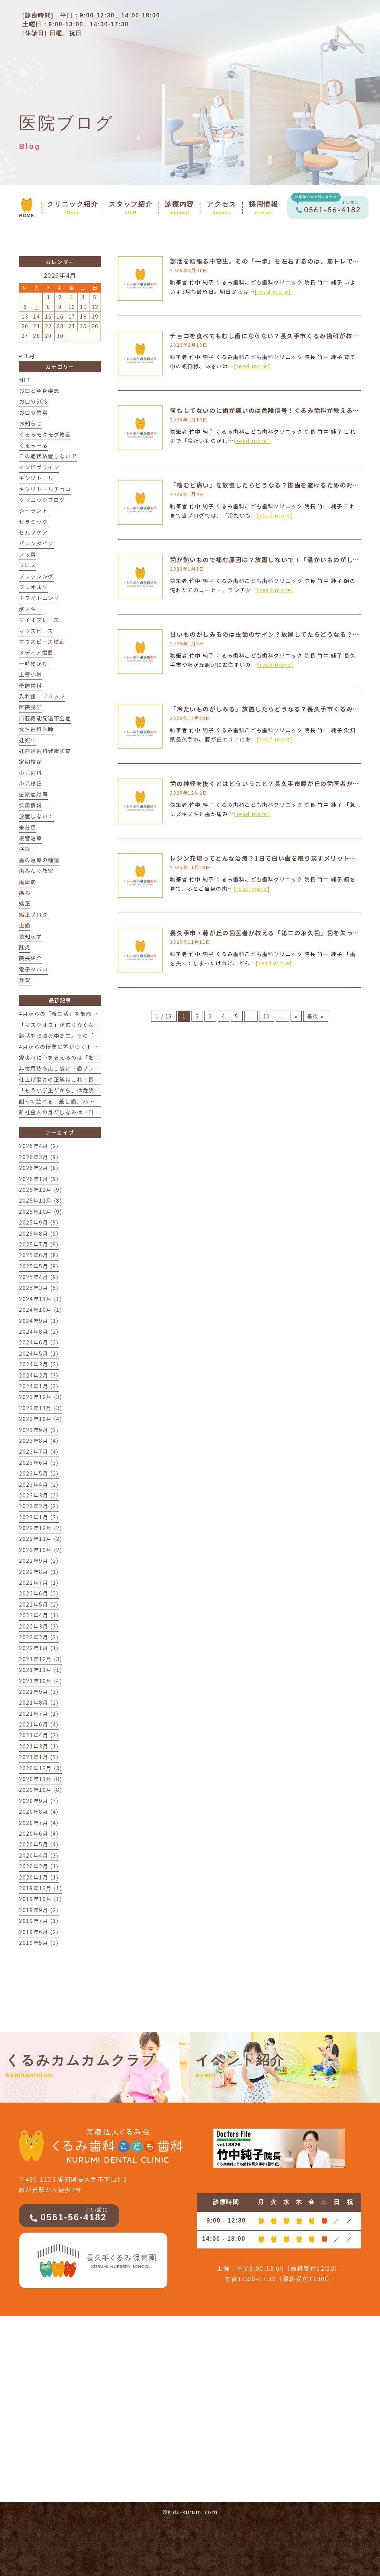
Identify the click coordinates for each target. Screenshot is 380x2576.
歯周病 (27, 882)
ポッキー (30, 609)
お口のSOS (33, 401)
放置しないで (36, 816)
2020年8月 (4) (39, 1811)
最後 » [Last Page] (315, 1016)
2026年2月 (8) (39, 1167)
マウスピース (36, 631)
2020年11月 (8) (40, 1779)
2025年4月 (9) (39, 1277)
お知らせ (30, 423)
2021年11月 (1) (40, 1669)
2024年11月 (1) (40, 1298)
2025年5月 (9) (39, 1266)
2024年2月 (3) (39, 1375)
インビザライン (39, 467)
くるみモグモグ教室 (45, 434)
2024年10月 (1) (40, 1309)
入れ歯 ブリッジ (42, 696)
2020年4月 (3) (39, 1855)
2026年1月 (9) (39, 1179)
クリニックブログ (42, 499)
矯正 (24, 903)
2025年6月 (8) (39, 1255)
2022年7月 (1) (39, 1582)
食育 (24, 980)
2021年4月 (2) (39, 1735)
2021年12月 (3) (40, 1659)
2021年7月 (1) (39, 1713)
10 (266, 1016)
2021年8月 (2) (39, 1702)
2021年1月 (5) (39, 1757)
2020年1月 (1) (39, 1877)
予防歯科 (30, 685)
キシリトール (36, 478)
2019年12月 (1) (40, 1888)
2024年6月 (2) (39, 1342)
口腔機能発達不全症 (45, 718)
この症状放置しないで (48, 456)
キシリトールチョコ (45, 489)
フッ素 (27, 554)
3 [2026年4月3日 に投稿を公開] (71, 297)
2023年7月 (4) (39, 1451)
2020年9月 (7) (39, 1800)
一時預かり (33, 663)
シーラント (33, 510)
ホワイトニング (39, 597)
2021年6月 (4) (39, 1724)
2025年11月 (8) (40, 1200)
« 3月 (27, 355)
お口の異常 (33, 412)
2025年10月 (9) (40, 1211)
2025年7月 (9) (39, 1244)
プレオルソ (33, 587)
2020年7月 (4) (39, 1822)
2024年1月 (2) (39, 1386)
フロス (27, 565)
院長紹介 (30, 958)
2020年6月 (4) (39, 1833)
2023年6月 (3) (39, 1462)
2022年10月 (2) (40, 1549)
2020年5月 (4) (39, 1844)
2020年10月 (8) (40, 1789)
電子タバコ (33, 969)
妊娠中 (27, 740)
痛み (24, 892)
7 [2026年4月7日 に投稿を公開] (37, 306)
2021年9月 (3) (39, 1691)
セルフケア (33, 532)
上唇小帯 (30, 674)
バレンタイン (36, 543)
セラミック (33, 521)
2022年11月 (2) (40, 1538)
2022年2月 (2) (39, 1637)
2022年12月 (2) (40, 1528)
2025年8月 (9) (39, 1233)
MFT (25, 380)
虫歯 (24, 925)
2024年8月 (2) (39, 1331)
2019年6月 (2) (39, 1932)
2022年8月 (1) (39, 1571)
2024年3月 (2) (39, 1364)
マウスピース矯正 (42, 641)
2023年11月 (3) (40, 1408)
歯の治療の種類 (39, 860)
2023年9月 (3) (39, 1430)
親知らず (30, 936)
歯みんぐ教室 (36, 870)
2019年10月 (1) (40, 1898)
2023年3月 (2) (39, 1495)
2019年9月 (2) (39, 1910)
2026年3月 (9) (39, 1157)
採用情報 (30, 805)
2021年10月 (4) (40, 1681)
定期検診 (30, 761)
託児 (24, 947)
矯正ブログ (33, 914)
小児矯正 (30, 783)
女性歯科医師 (36, 729)
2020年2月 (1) (39, 1866)
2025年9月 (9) (39, 1222)
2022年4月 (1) (39, 1615)
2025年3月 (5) (39, 1287)
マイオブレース (39, 619)
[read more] (273, 291)
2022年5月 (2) (39, 1604)
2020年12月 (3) (40, 1768)
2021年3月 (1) (39, 1746)
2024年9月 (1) (39, 1320)
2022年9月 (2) (39, 1560)
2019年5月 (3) (39, 1942)
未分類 (27, 827)
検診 (24, 848)
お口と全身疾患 (39, 390)
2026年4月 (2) (39, 1146)
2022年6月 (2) (39, 1593)
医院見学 (30, 707)
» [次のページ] (296, 1016)
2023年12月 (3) (40, 1397)
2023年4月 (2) (39, 1484)
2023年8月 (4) (39, 1440)
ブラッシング (36, 576)
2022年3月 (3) (39, 1626)
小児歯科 (30, 772)
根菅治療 (30, 838)
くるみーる (33, 445)
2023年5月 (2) (39, 1473)
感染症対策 (33, 794)
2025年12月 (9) (40, 1189)
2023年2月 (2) (39, 1506)
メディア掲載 (36, 652)
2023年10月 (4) (40, 1418)
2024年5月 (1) (39, 1353)
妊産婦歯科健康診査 (45, 750)
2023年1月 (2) (39, 1517)
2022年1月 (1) (39, 1647)
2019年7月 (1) (39, 1920)
